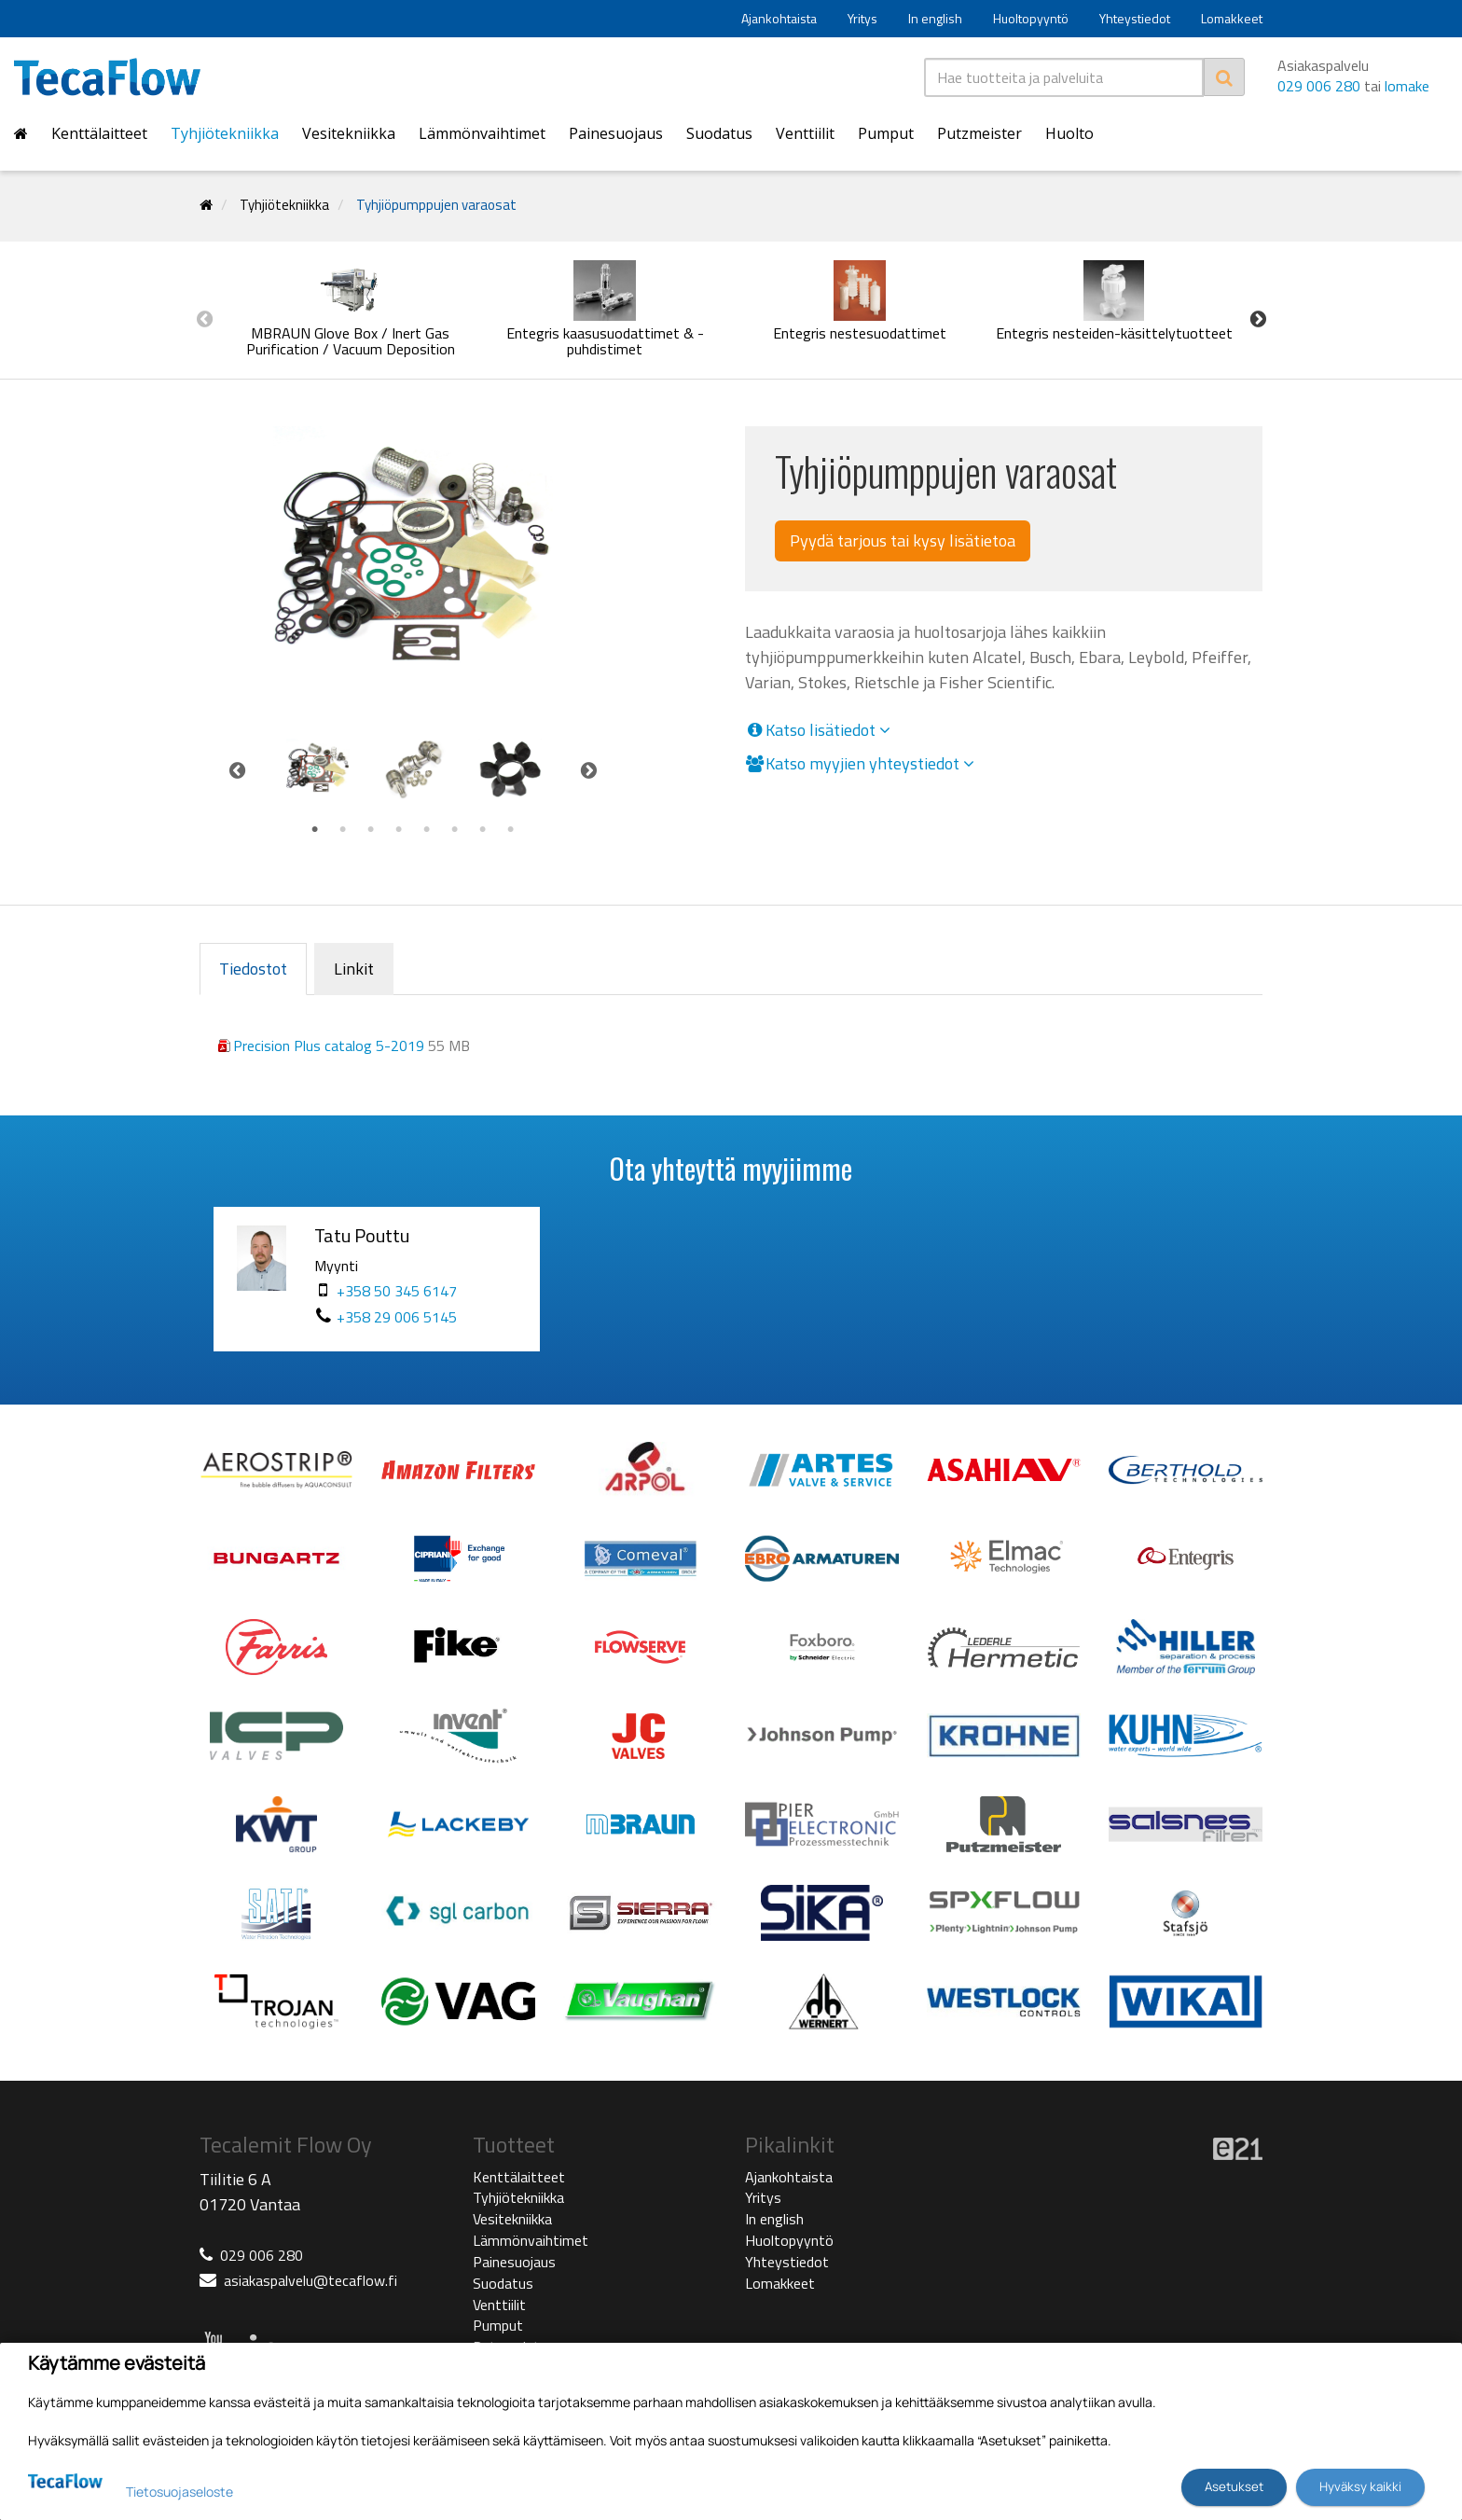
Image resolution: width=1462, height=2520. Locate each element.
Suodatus (719, 133)
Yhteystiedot (1134, 18)
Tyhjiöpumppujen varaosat (436, 204)
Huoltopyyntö (1031, 18)
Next (1257, 319)
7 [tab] (483, 830)
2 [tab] (343, 830)
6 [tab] (455, 830)
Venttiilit (805, 133)
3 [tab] (371, 830)
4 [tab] (399, 830)
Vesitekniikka (348, 133)
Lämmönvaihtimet (482, 133)
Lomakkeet (1231, 18)
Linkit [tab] (354, 968)
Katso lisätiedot (817, 730)
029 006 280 (1318, 86)
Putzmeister (979, 133)
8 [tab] (511, 830)
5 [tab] (427, 830)
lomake (1407, 86)
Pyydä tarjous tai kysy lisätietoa (902, 540)
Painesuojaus (616, 133)
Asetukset (1234, 2486)
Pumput (886, 133)
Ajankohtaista (779, 18)
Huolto (1069, 133)
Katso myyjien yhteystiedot (859, 764)
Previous (204, 319)
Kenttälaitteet (99, 133)
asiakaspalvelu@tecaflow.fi (310, 2280)
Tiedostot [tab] (253, 968)
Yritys (862, 18)
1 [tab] (315, 830)
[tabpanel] (317, 770)
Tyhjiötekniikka (225, 133)
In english (935, 18)
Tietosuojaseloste (179, 2491)
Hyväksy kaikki (1360, 2486)
